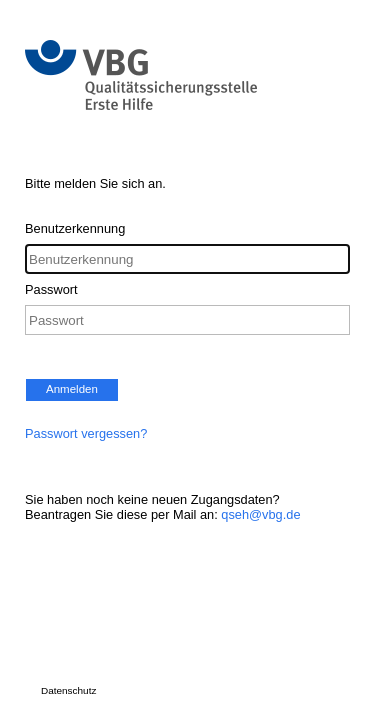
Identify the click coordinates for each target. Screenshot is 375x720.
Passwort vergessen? (86, 433)
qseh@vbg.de (260, 514)
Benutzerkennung (75, 228)
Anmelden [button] (72, 389)
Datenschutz (68, 690)
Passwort (51, 289)
